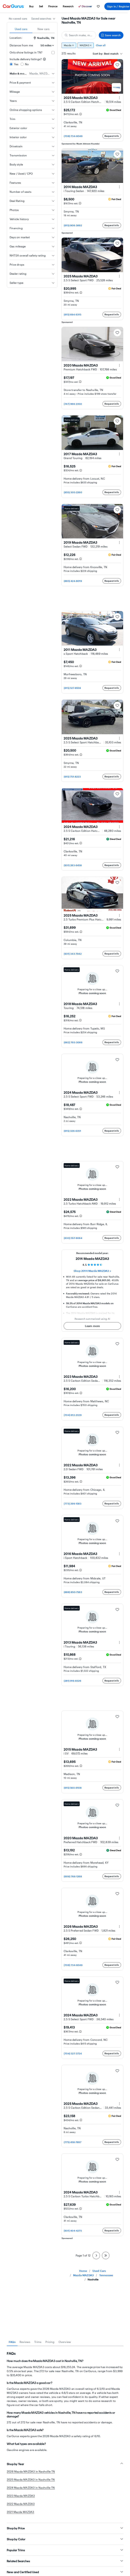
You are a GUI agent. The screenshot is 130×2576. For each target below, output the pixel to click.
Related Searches (65, 2561)
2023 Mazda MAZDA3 (21, 2495)
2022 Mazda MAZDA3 (21, 2503)
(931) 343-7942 (73, 953)
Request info (112, 135)
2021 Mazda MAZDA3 (20, 2511)
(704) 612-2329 (73, 1415)
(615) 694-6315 (72, 314)
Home (83, 2270)
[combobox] (43, 18)
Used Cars (99, 2270)
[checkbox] (53, 52)
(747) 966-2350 (73, 403)
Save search (111, 35)
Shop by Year (65, 2464)
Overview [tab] (65, 2341)
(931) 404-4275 (73, 2230)
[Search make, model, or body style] (79, 35)
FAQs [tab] (12, 2341)
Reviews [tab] (25, 2341)
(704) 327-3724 (73, 2053)
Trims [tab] (37, 2341)
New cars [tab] (43, 29)
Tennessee (106, 2275)
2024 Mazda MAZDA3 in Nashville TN (31, 2487)
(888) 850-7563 (73, 1592)
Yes (16, 64)
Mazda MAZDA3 (83, 2275)
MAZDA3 (86, 45)
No (27, 64)
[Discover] (85, 6)
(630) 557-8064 (73, 1238)
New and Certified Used (65, 2572)
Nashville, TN (44, 37)
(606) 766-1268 (73, 1876)
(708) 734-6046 (73, 136)
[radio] (11, 64)
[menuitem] (31, 6)
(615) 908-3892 (73, 225)
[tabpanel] (65, 2399)
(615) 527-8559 (72, 688)
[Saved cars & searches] (98, 6)
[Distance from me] (45, 45)
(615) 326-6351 (72, 1130)
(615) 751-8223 (72, 776)
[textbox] (111, 54)
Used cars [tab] (21, 29)
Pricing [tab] (49, 2341)
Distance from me (21, 45)
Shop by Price (65, 2528)
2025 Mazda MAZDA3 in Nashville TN (31, 2479)
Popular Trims (65, 2550)
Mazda (69, 45)
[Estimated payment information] (80, 114)
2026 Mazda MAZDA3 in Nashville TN (31, 2471)
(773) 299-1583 (72, 1503)
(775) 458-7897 (72, 2142)
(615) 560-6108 (73, 1787)
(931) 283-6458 (73, 865)
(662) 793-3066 (73, 1042)
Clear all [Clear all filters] (101, 45)
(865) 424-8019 (73, 581)
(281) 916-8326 (72, 1680)
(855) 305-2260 (73, 492)
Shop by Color (65, 2539)
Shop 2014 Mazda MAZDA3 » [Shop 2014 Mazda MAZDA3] (92, 1270)
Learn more (92, 1325)
